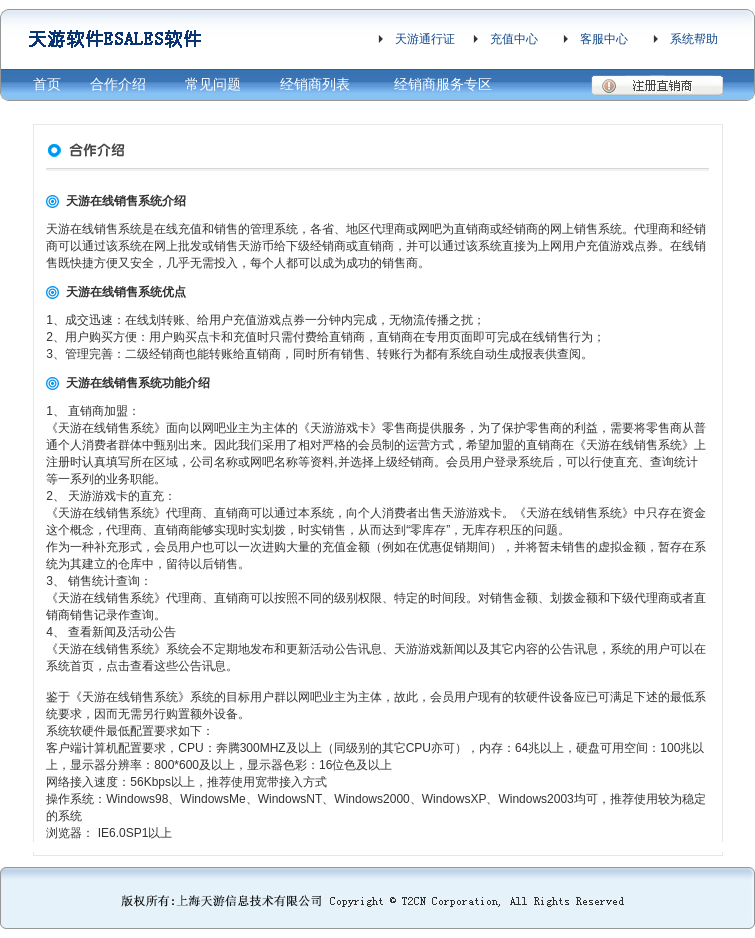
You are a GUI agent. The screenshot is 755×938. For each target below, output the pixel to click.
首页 (47, 84)
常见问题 (213, 84)
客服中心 (604, 39)
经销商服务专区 (443, 84)
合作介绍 (118, 84)
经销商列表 (315, 84)
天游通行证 (425, 39)
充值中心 (514, 39)
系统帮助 (694, 39)
